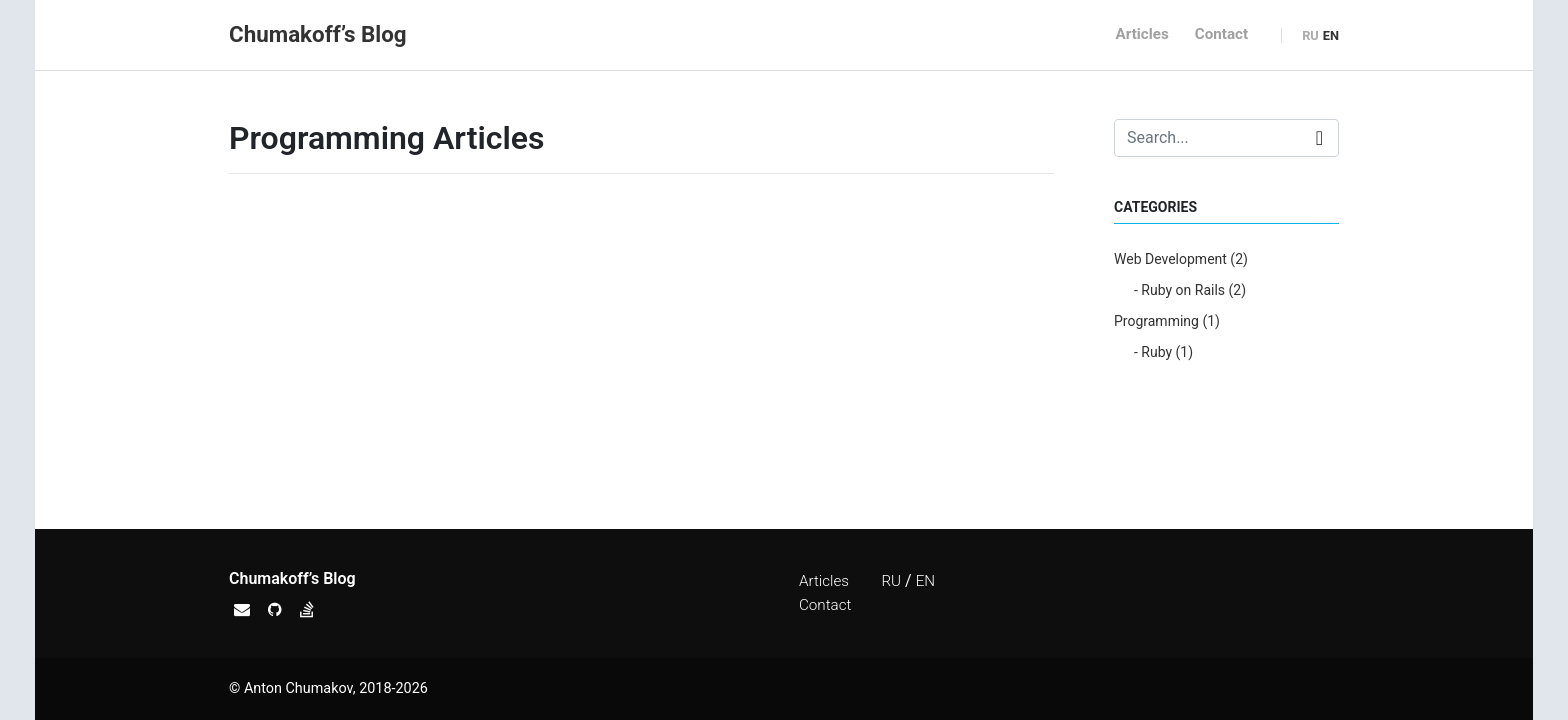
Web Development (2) (1181, 259)
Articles (1142, 34)
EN (1331, 35)
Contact (1221, 34)
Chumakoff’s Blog (318, 34)
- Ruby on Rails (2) (1190, 290)
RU (1310, 35)
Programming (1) (1167, 321)
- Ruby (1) (1163, 352)
